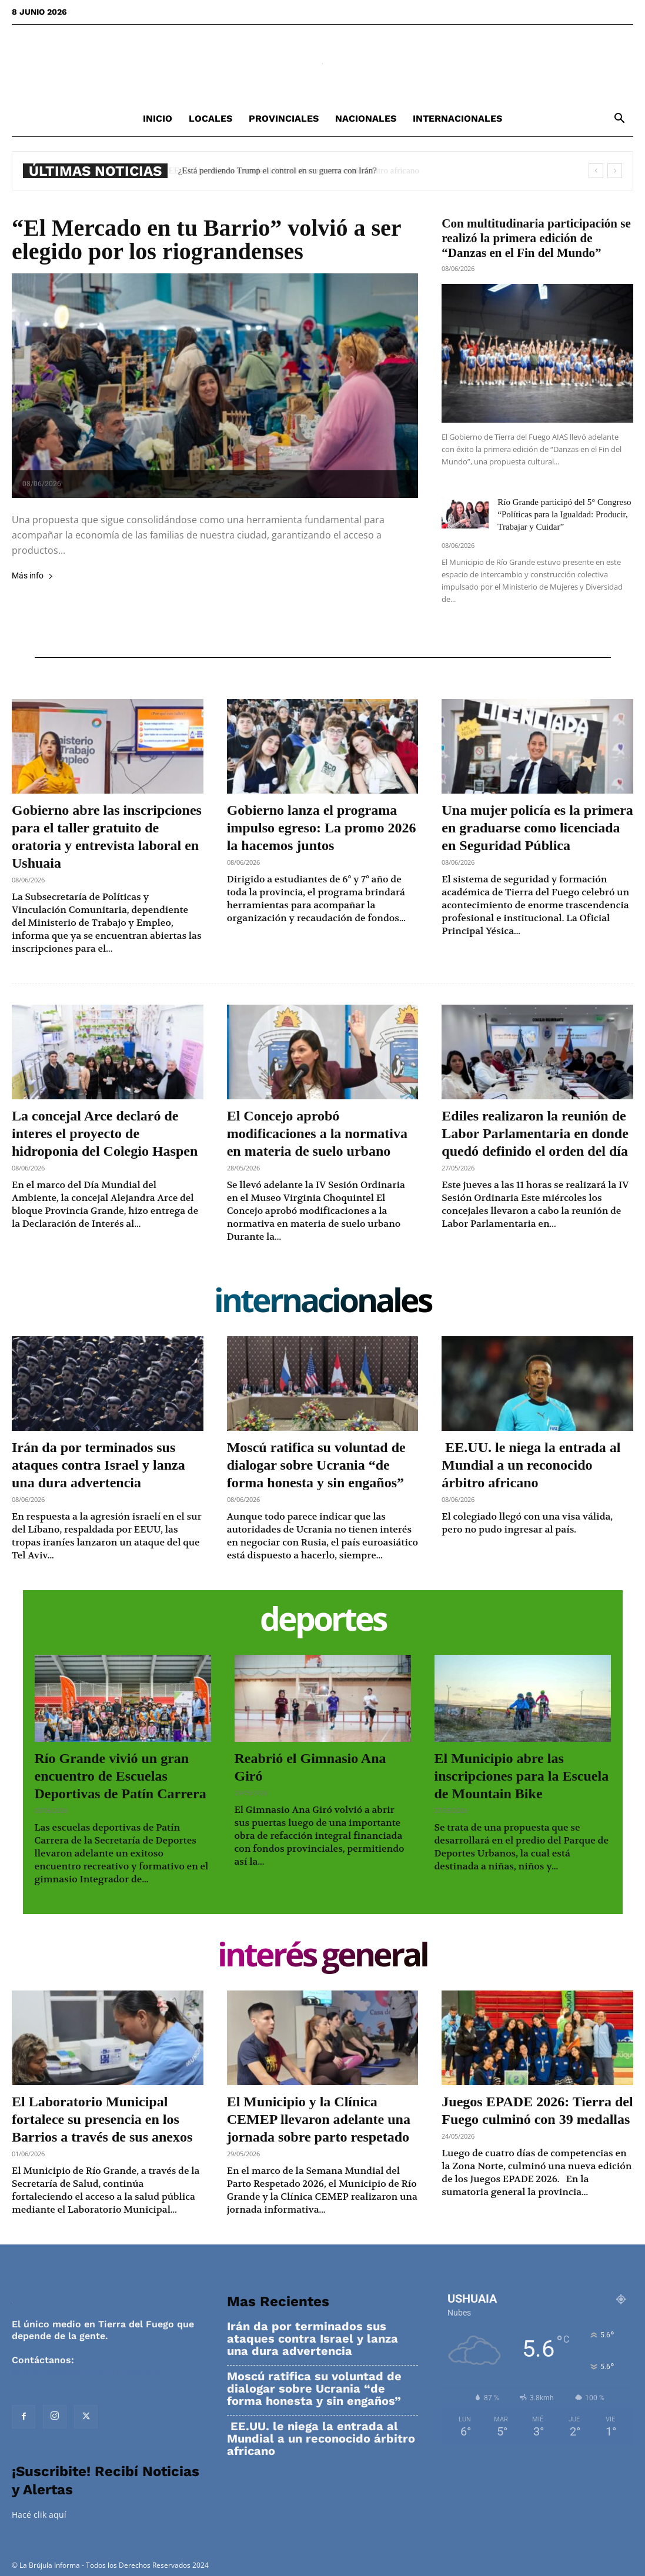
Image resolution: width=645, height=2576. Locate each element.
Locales (210, 118)
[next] (614, 170)
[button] (619, 119)
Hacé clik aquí (39, 2514)
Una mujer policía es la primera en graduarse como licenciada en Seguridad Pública (537, 827)
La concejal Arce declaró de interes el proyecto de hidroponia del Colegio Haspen (105, 1133)
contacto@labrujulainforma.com (87, 2371)
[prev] (596, 170)
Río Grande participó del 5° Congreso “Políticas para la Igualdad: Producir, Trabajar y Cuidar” (564, 514)
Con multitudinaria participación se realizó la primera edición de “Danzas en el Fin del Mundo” (536, 238)
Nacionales (365, 118)
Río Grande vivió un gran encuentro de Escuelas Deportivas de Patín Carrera (120, 1776)
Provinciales (284, 118)
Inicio (157, 118)
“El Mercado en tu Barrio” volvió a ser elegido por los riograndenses (206, 240)
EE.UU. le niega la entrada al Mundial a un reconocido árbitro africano (302, 170)
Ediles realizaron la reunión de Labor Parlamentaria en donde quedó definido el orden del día (535, 1133)
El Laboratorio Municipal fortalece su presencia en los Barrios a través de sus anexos (102, 2119)
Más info (33, 575)
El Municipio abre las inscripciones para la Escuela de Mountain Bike (522, 1776)
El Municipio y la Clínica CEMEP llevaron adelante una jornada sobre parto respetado (318, 2119)
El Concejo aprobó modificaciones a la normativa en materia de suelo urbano (317, 1133)
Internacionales (457, 118)
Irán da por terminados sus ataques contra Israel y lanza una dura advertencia (98, 1465)
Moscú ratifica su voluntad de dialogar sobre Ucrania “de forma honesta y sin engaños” (316, 1465)
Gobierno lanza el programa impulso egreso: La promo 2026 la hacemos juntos (321, 827)
